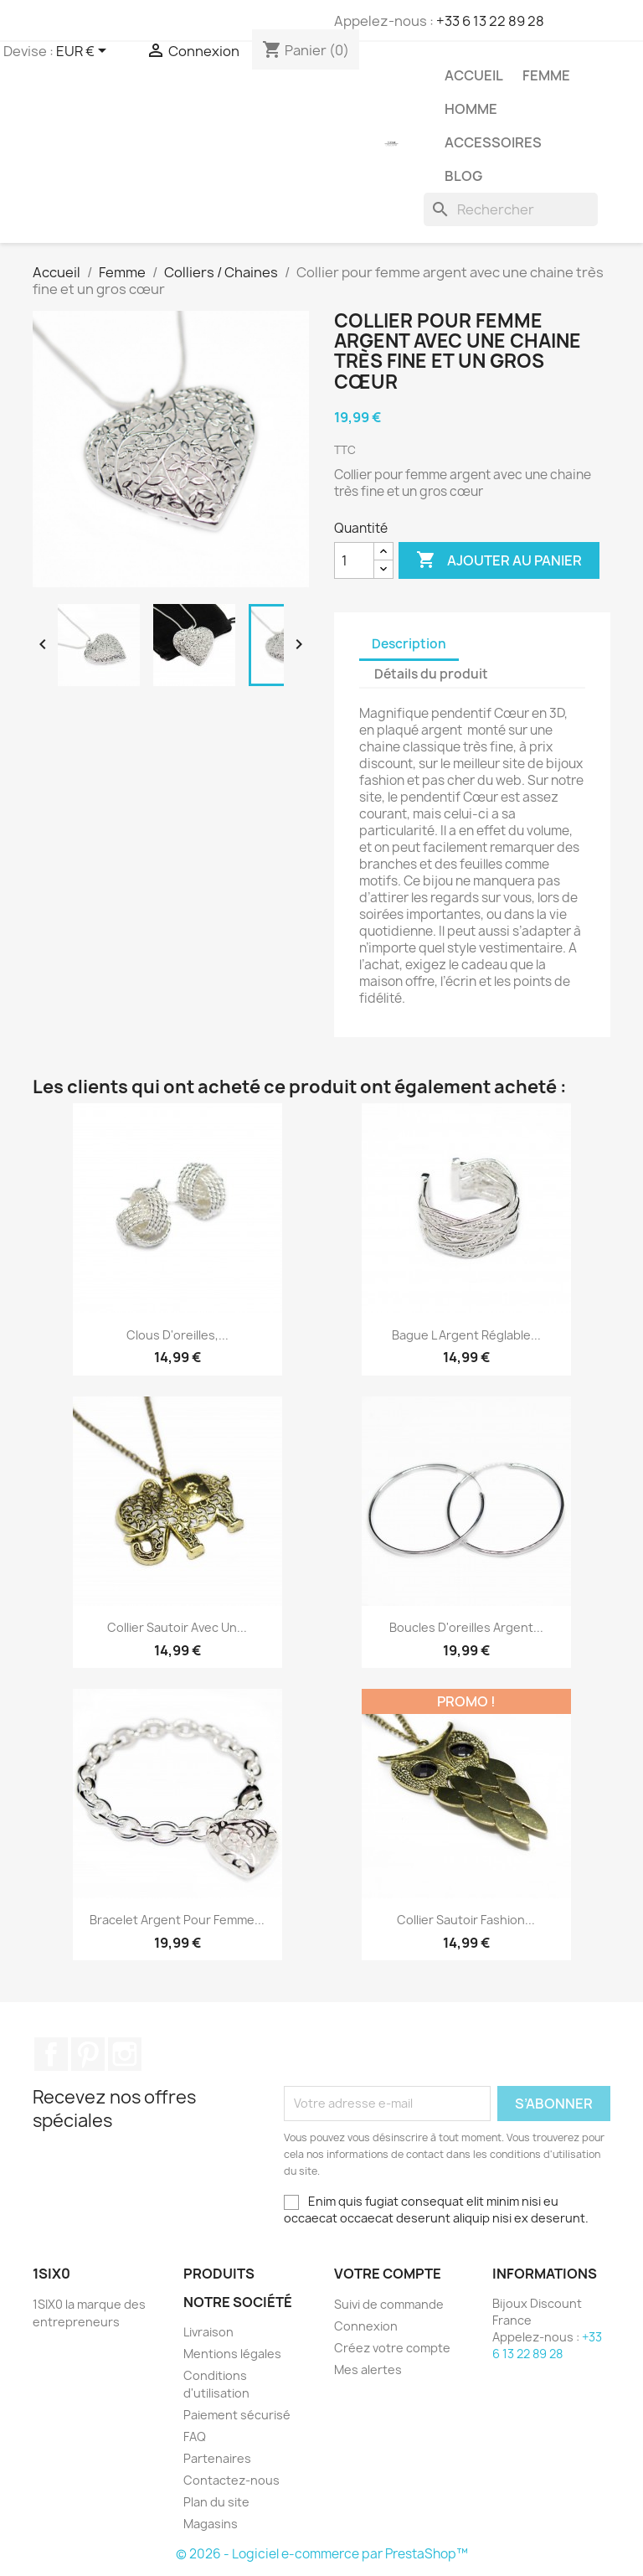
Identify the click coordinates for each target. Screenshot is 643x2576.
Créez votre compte (392, 2348)
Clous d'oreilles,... (177, 1335)
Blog (463, 176)
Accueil (474, 75)
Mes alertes (368, 2369)
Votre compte (387, 2273)
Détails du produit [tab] (431, 674)
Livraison (208, 2332)
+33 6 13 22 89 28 (490, 21)
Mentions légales (232, 2354)
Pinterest (88, 2054)
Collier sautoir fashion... (466, 1920)
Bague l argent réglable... (466, 1335)
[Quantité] (354, 560)
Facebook (51, 2054)
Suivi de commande (389, 2304)
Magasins (210, 2524)
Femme (546, 75)
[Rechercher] (511, 209)
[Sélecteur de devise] (84, 52)
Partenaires (217, 2458)
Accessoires (493, 142)
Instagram (124, 2054)
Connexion (366, 2326)
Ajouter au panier (499, 560)
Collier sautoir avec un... (177, 1627)
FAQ (194, 2436)
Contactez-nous (231, 2480)
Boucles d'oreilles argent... (466, 1627)
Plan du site (216, 2502)
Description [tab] (409, 644)
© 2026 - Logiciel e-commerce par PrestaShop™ (322, 2554)
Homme (471, 109)
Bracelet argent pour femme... (177, 1920)
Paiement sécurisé (237, 2415)
